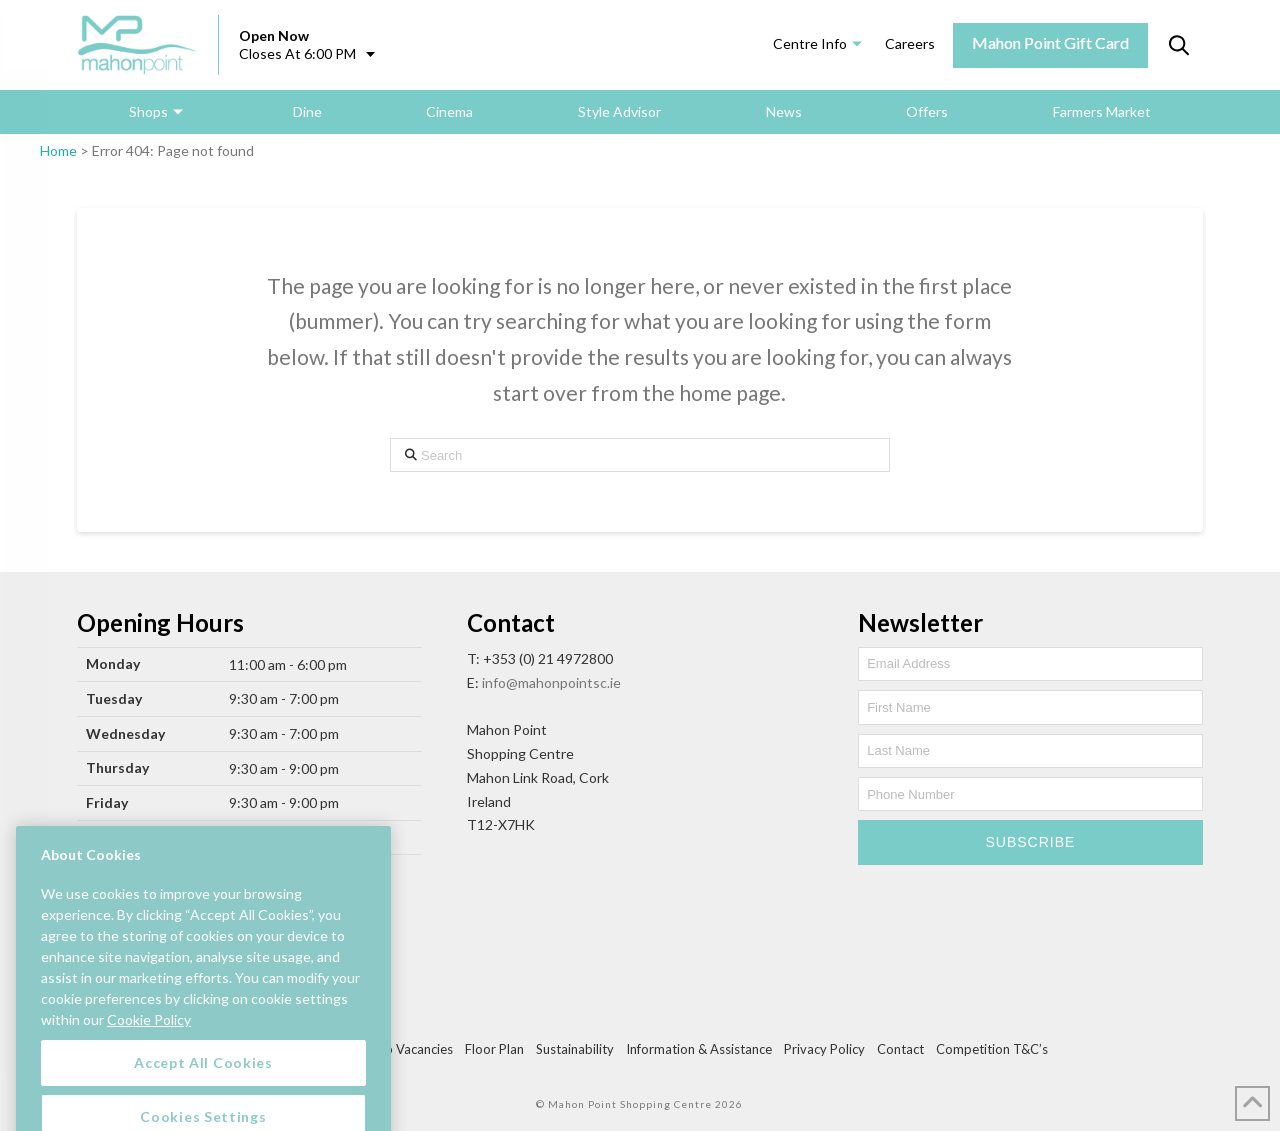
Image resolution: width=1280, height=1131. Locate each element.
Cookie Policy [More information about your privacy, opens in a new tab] (149, 1039)
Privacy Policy (824, 1049)
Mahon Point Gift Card (1050, 42)
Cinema (449, 111)
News (784, 111)
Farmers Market (1102, 111)
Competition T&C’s (992, 1049)
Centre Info (810, 43)
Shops (148, 111)
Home (58, 150)
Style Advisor (619, 111)
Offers (927, 111)
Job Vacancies (412, 1049)
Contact (900, 1049)
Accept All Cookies (203, 1082)
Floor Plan (494, 1049)
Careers (910, 43)
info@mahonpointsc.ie (551, 682)
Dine (307, 111)
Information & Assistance (699, 1049)
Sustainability (575, 1049)
